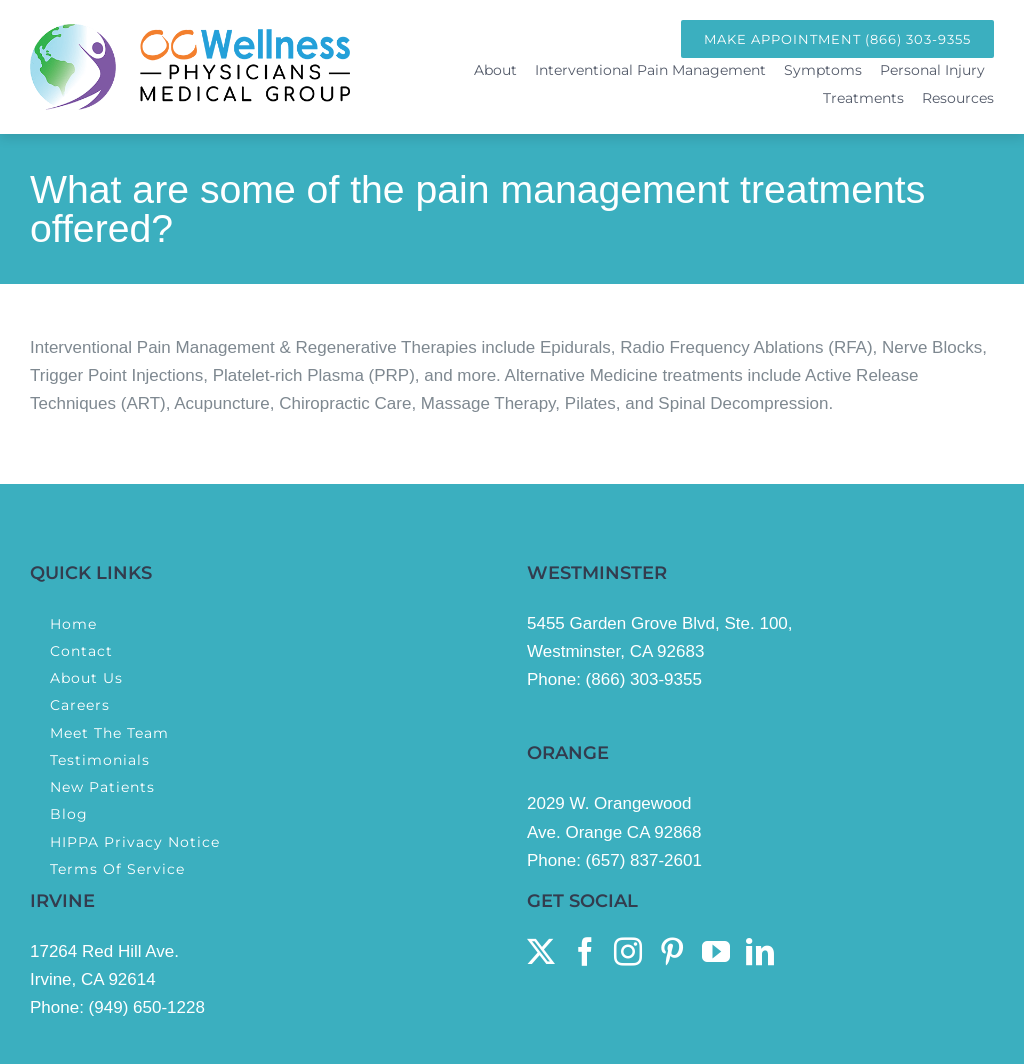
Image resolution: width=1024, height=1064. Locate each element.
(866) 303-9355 (644, 679)
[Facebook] (585, 952)
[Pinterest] (672, 952)
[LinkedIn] (760, 952)
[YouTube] (716, 952)
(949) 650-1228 (147, 1007)
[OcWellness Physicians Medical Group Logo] (190, 32)
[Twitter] (541, 952)
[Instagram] (628, 952)
